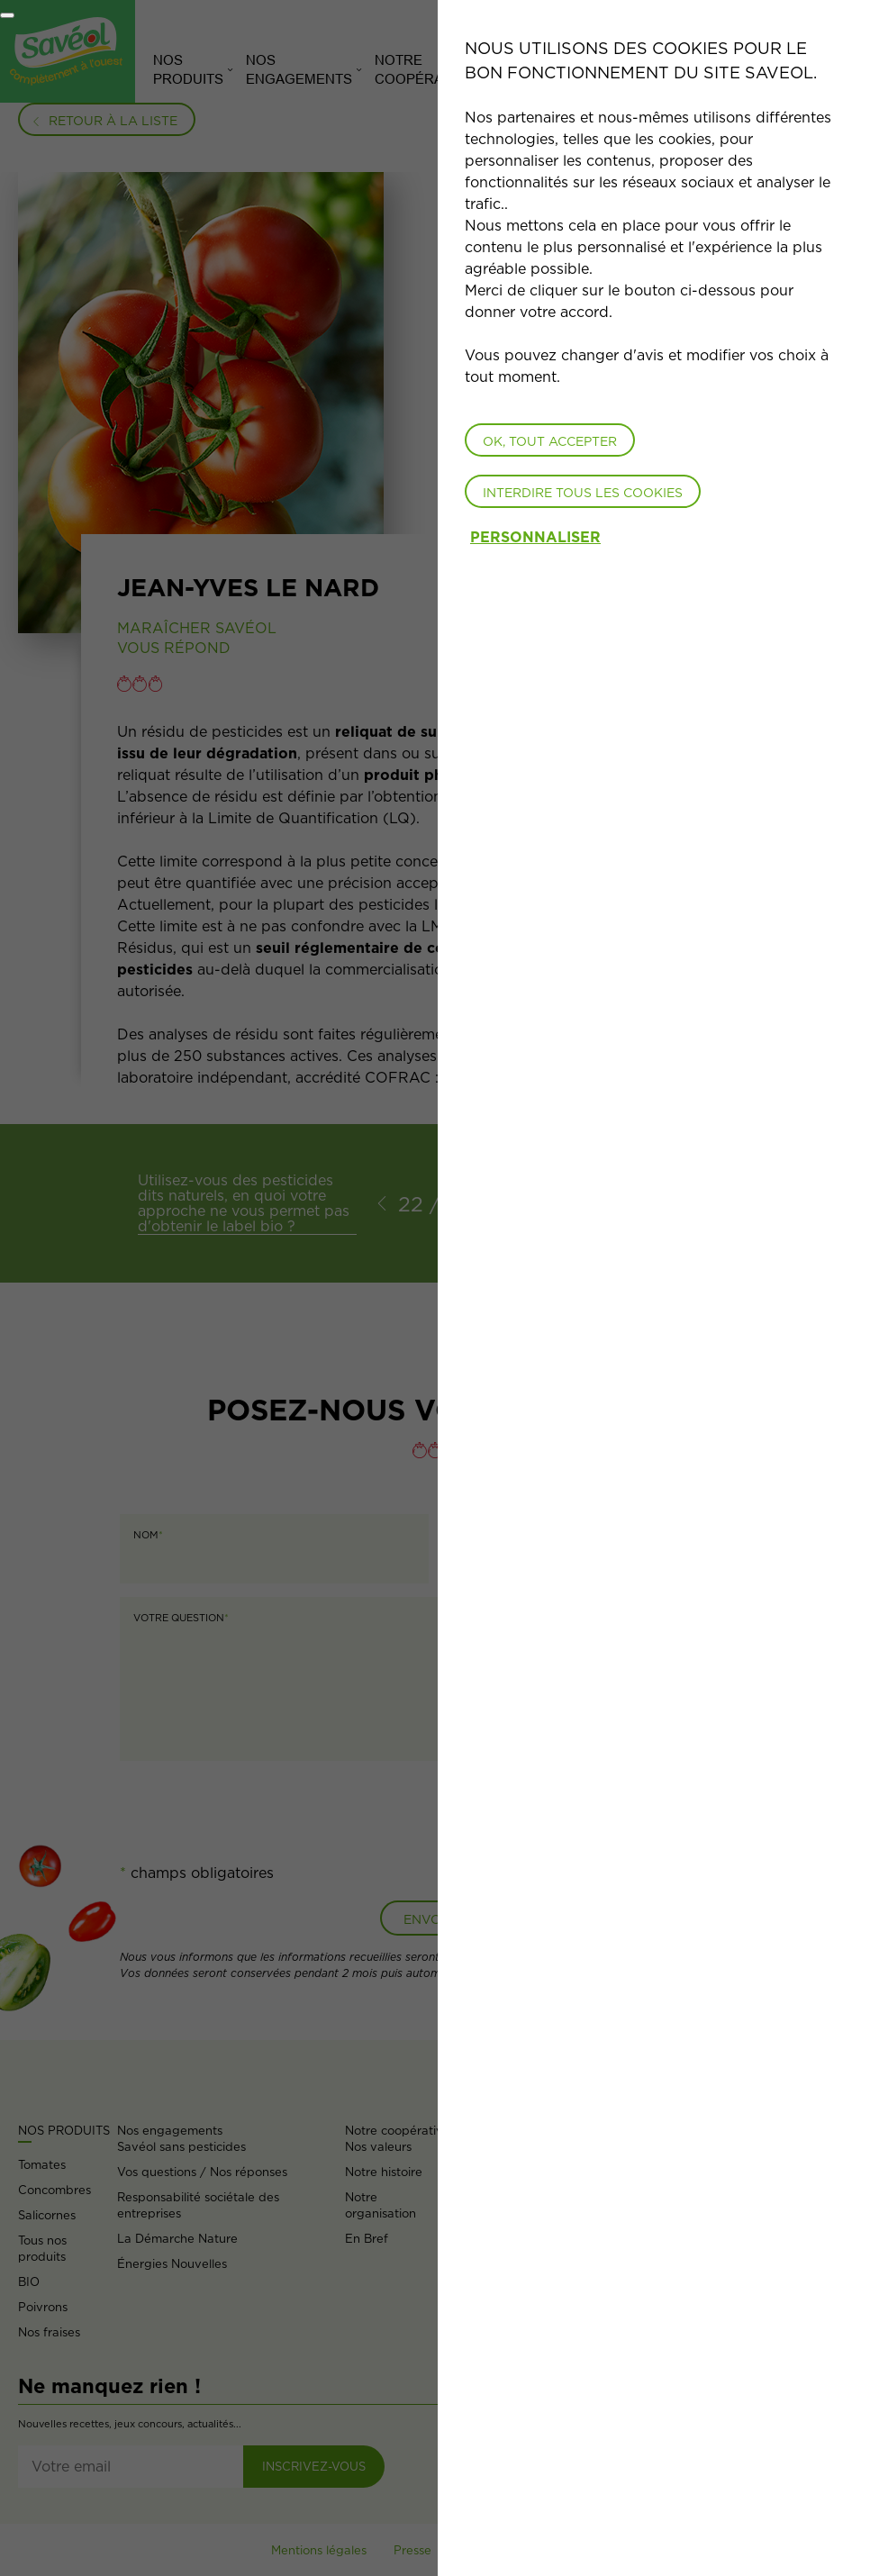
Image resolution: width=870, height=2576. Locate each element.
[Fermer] (7, 15)
